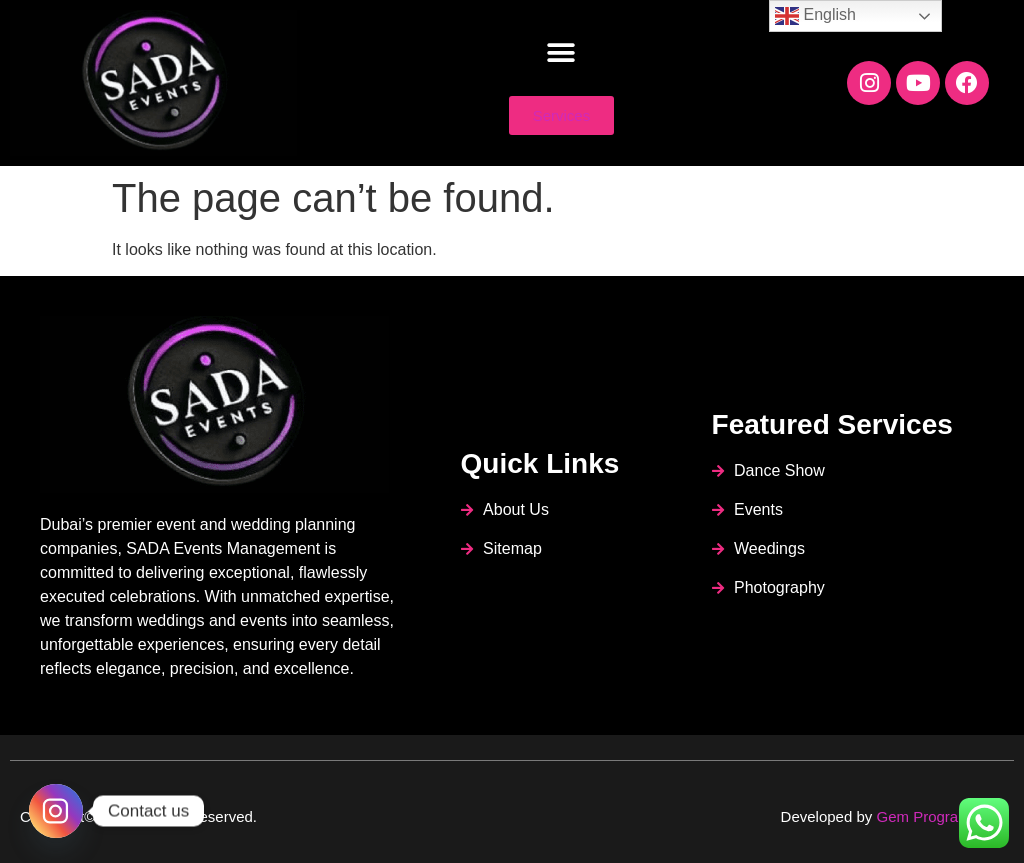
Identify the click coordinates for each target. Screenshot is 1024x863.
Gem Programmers (940, 816)
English (815, 16)
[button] (561, 53)
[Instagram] (56, 811)
